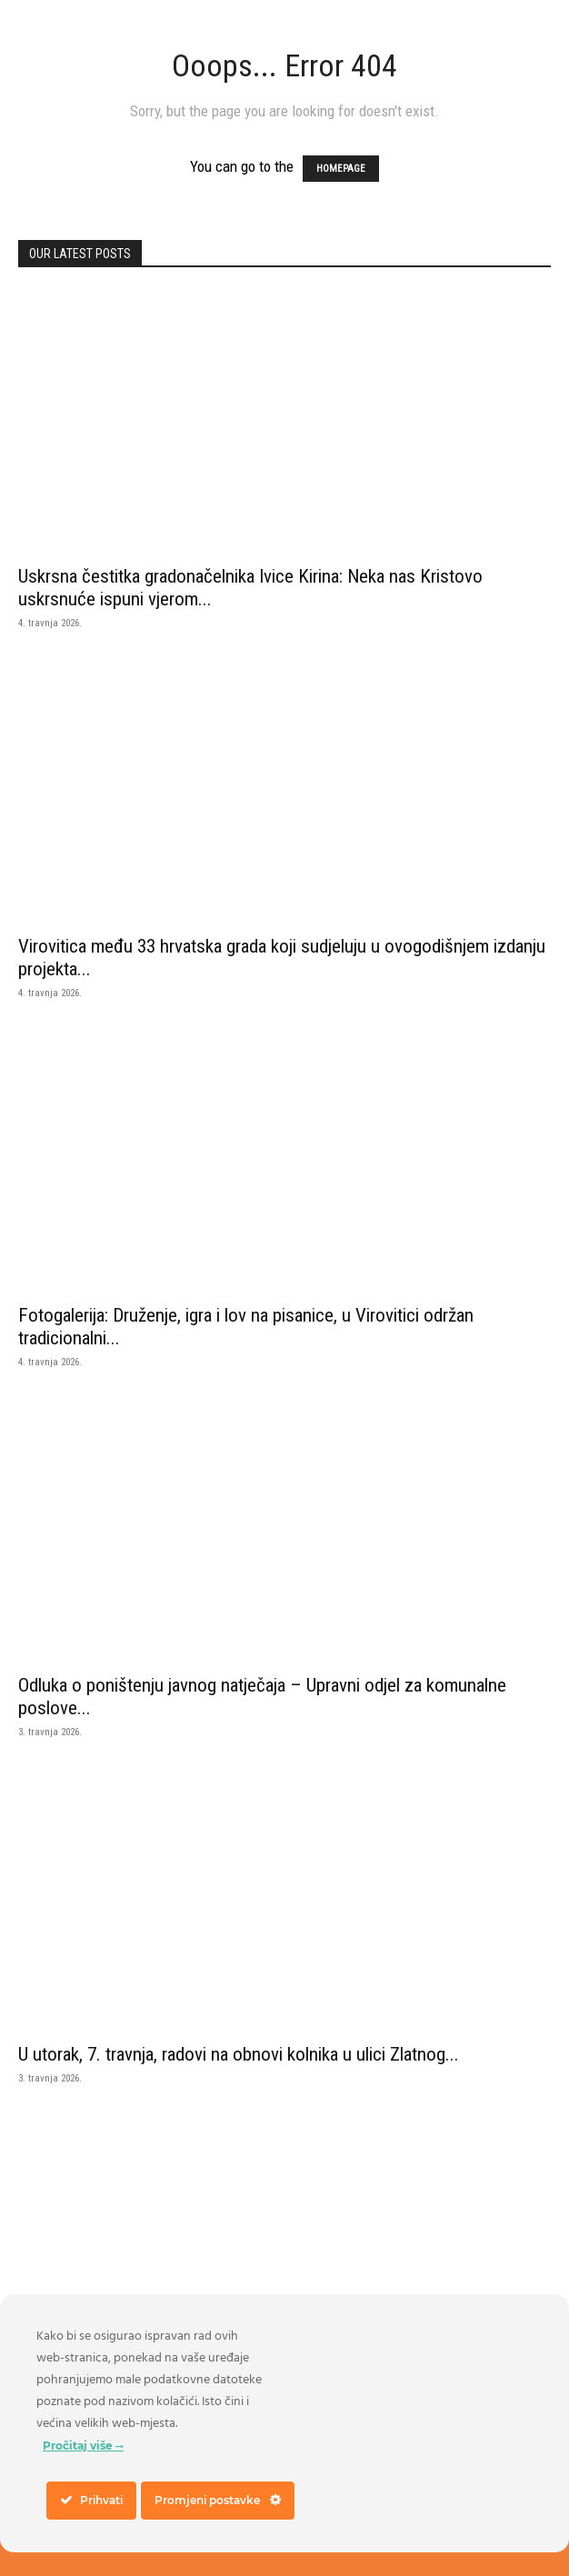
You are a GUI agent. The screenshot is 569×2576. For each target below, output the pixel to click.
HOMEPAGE (340, 169)
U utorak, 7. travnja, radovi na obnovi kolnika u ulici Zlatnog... (238, 2054)
